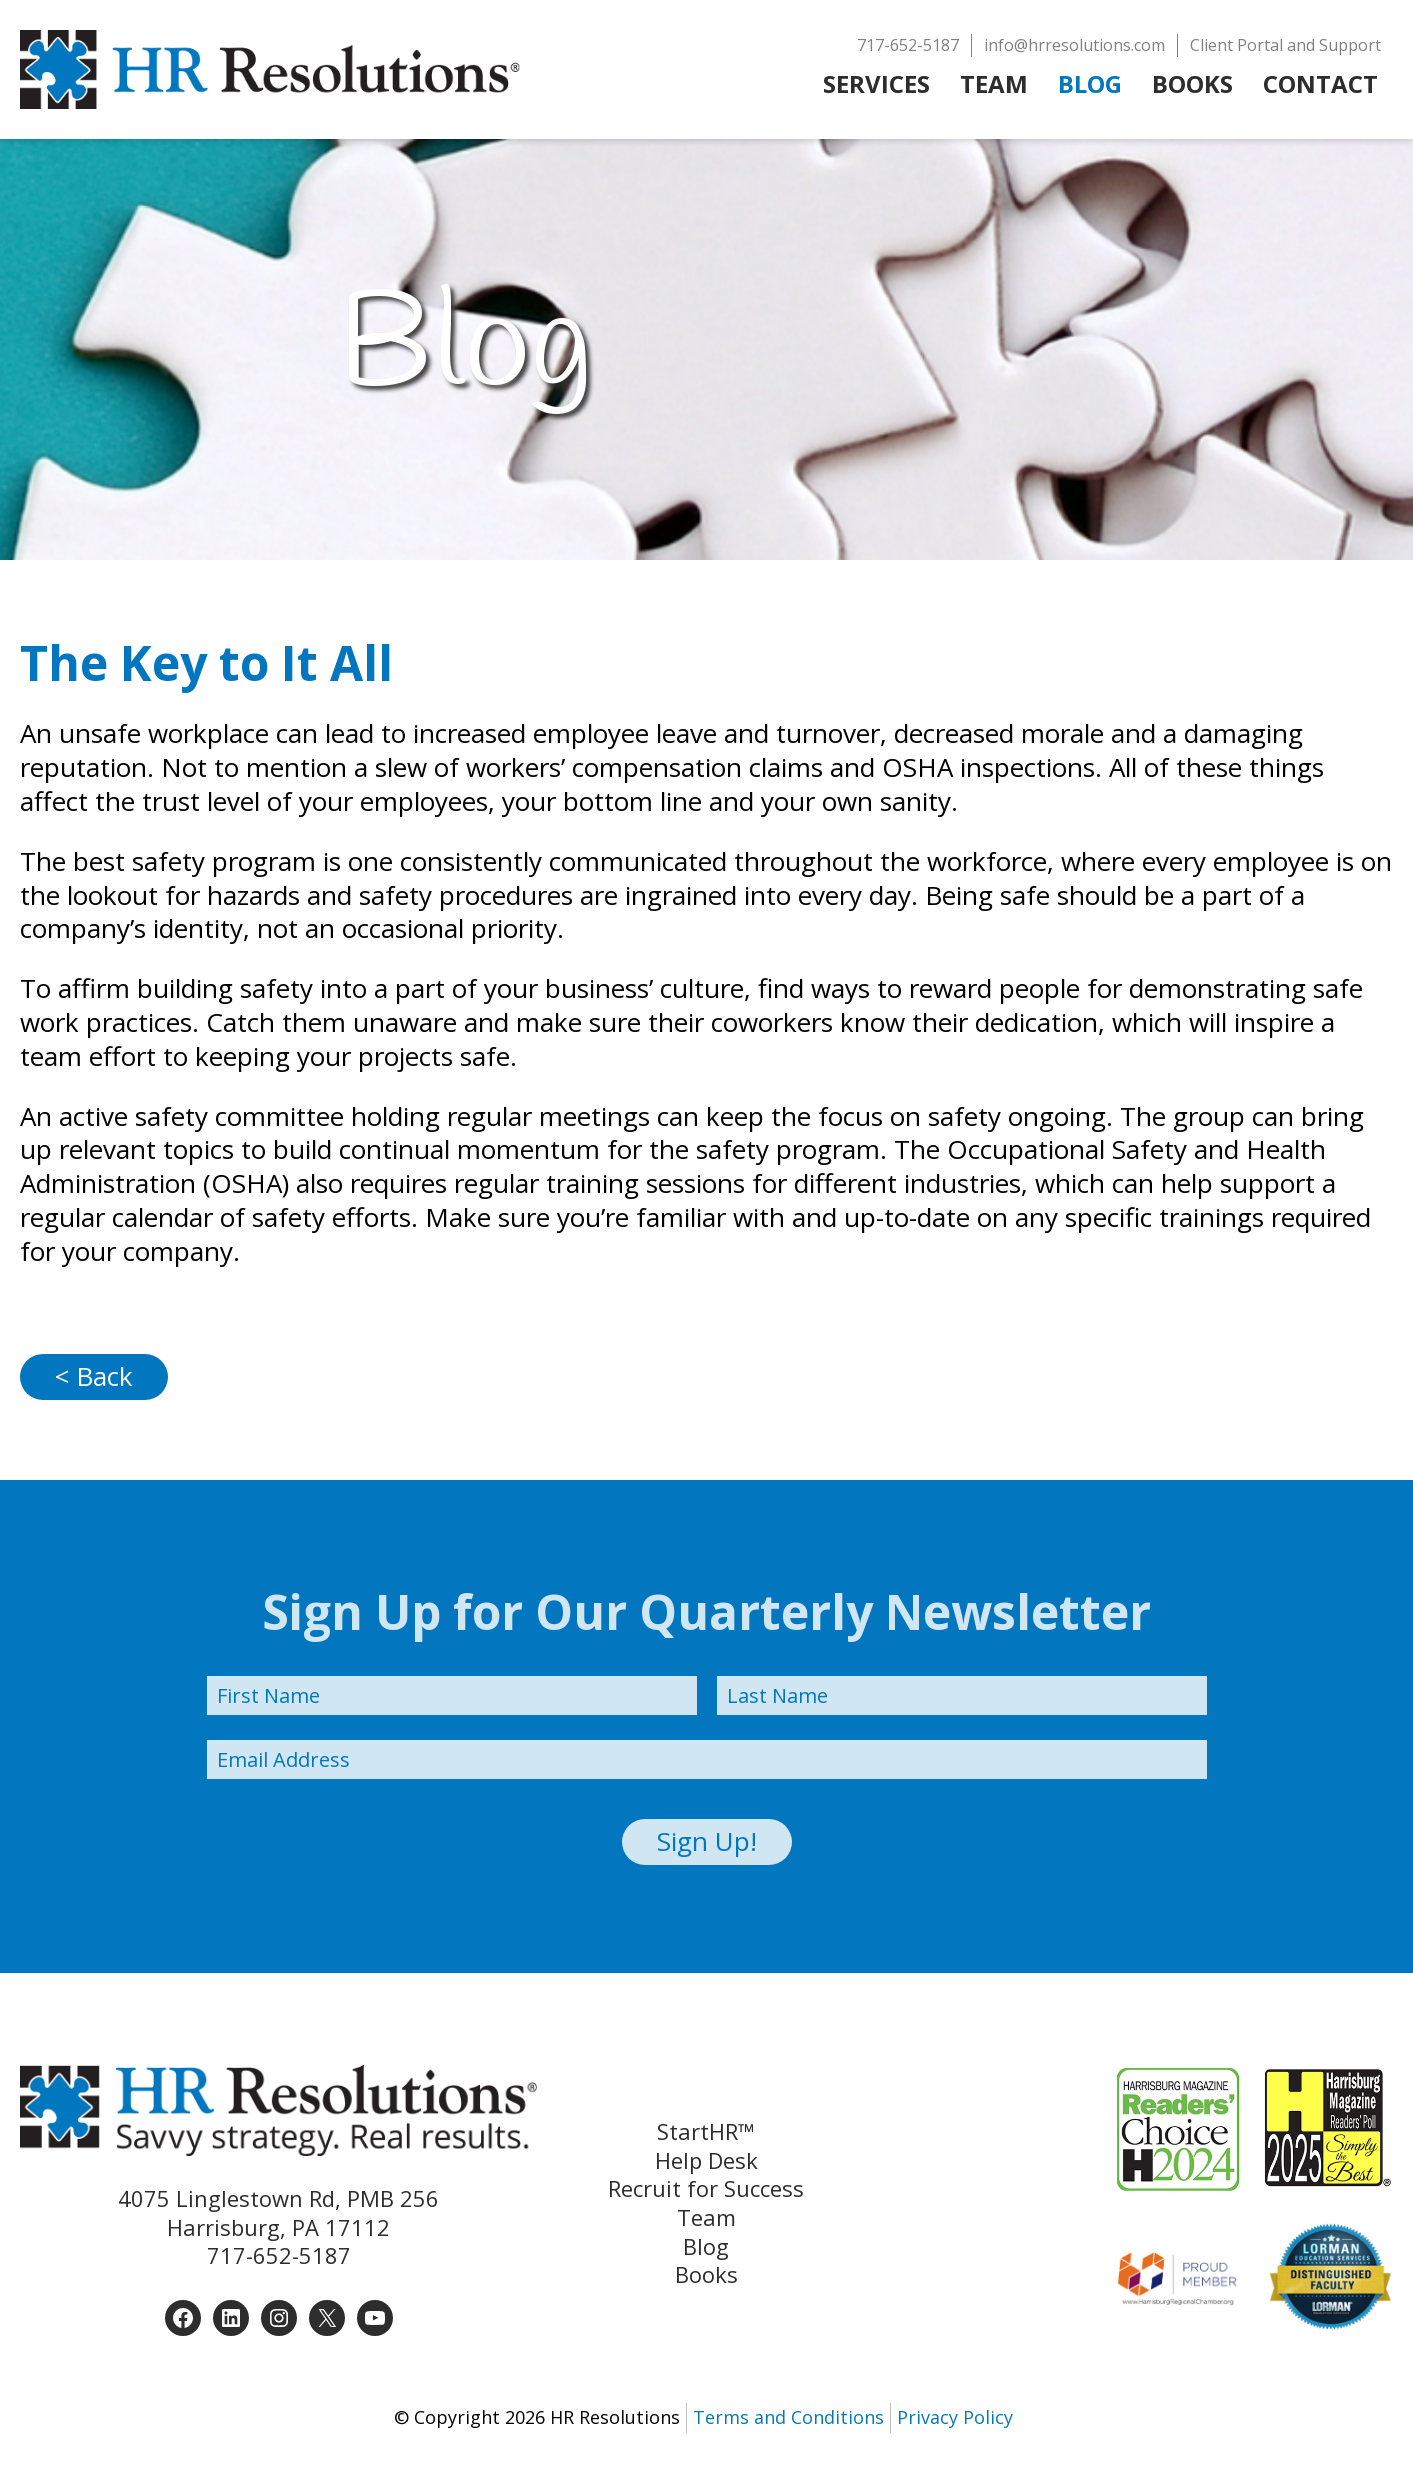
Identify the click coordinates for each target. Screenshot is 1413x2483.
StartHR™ (706, 2131)
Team (706, 2217)
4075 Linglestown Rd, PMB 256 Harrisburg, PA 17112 (278, 2212)
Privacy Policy (955, 2417)
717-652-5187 (279, 2255)
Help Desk (706, 2160)
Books (706, 2274)
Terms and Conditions (788, 2417)
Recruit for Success (706, 2188)
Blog (706, 2246)
